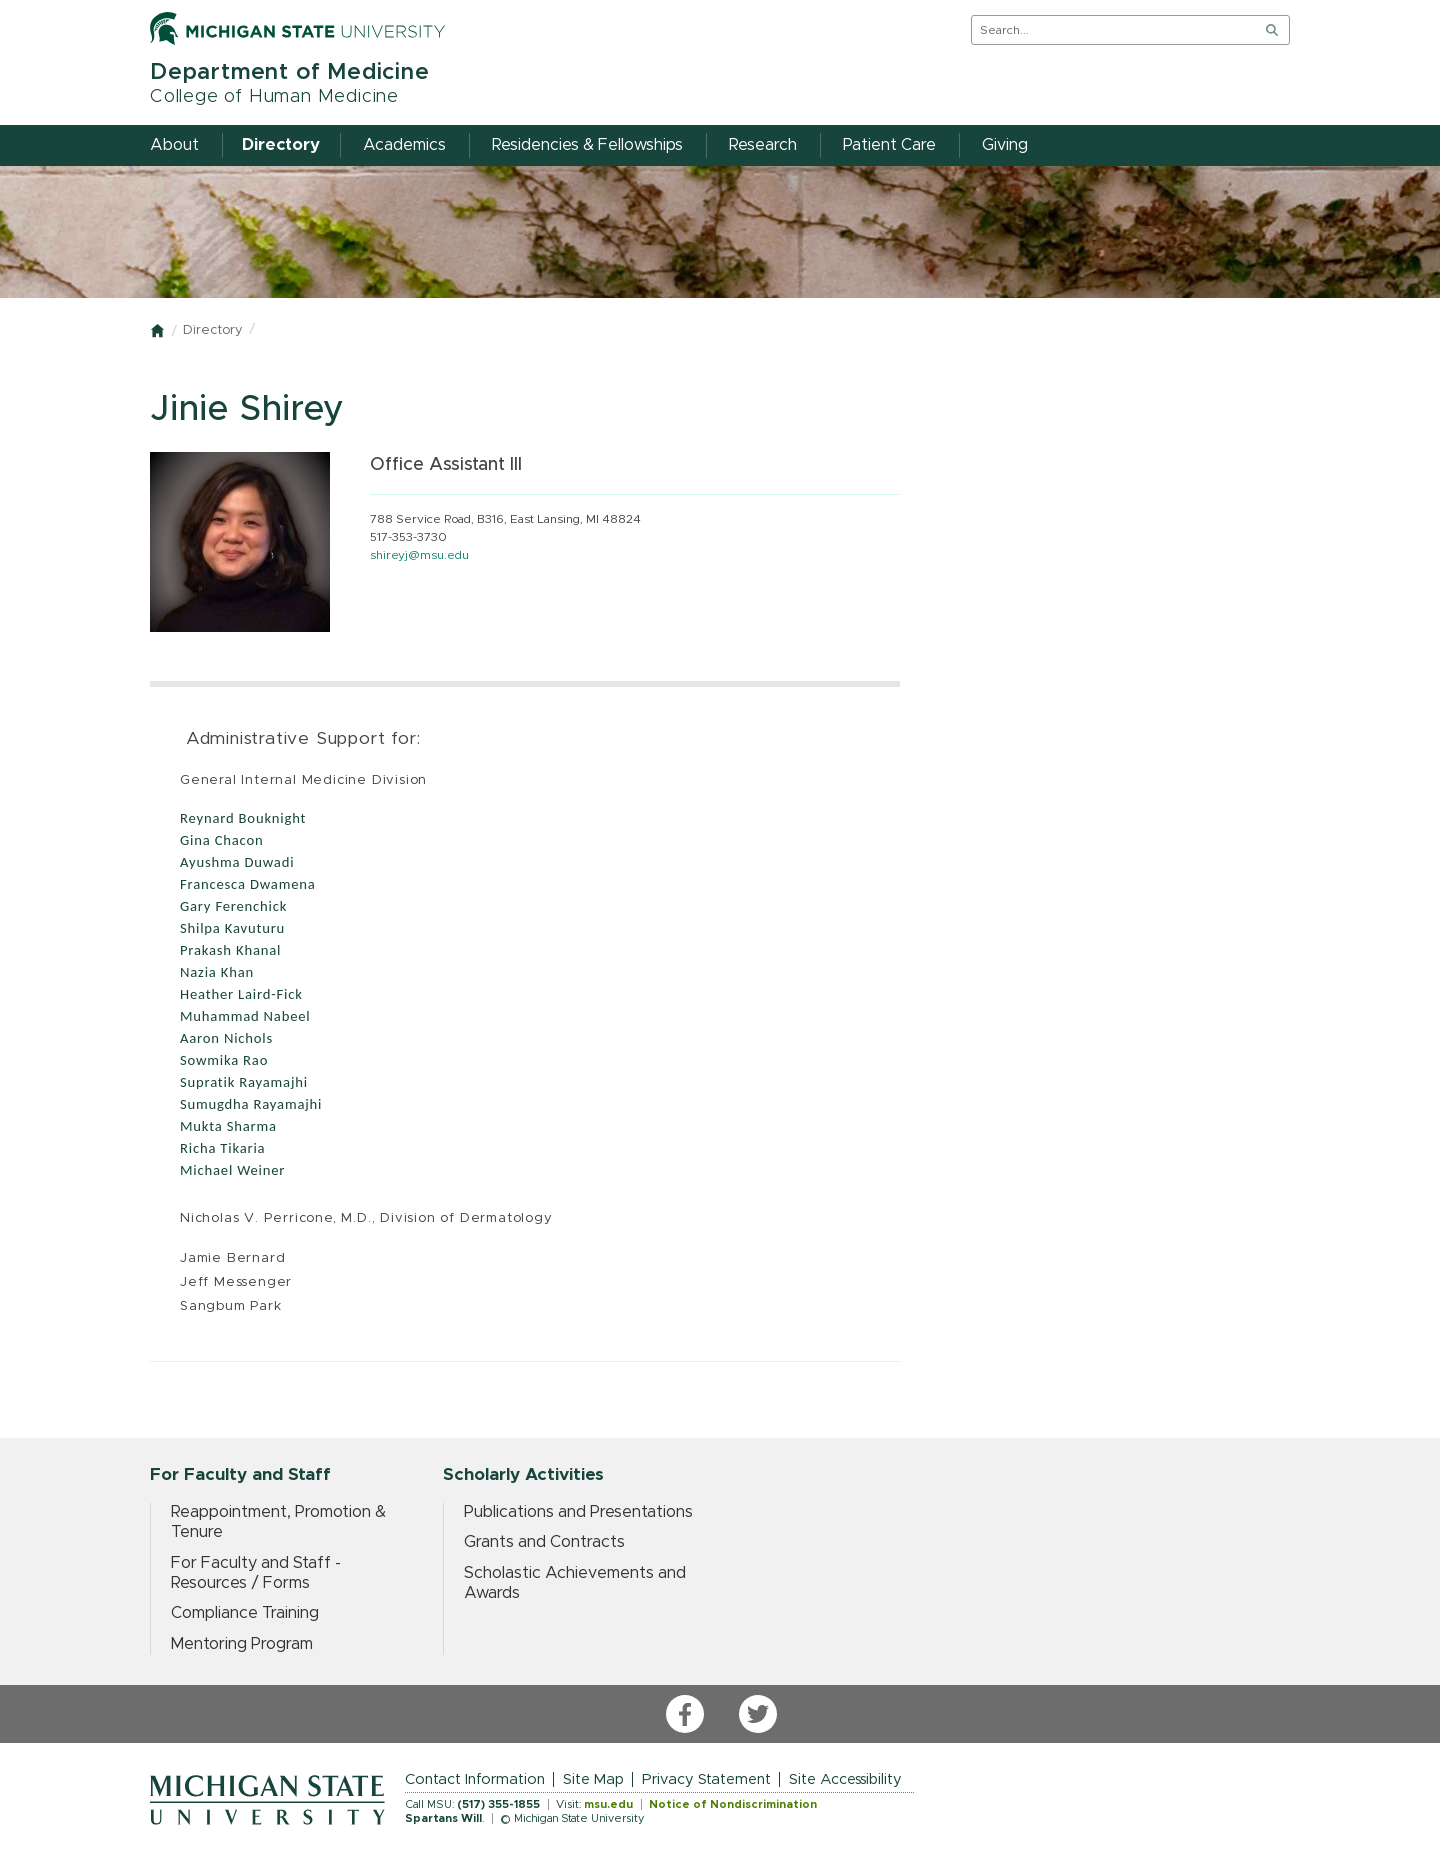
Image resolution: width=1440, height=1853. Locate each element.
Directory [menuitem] (281, 145)
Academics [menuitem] (404, 145)
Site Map (593, 1779)
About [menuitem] (174, 145)
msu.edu (608, 1804)
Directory (212, 330)
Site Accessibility (845, 1779)
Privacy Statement (706, 1779)
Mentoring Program (242, 1644)
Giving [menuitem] (1005, 145)
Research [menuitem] (763, 145)
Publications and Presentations (578, 1512)
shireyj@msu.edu (419, 555)
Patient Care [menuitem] (889, 145)
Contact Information (475, 1779)
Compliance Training (245, 1613)
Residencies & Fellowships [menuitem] (587, 145)
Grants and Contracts (544, 1542)
